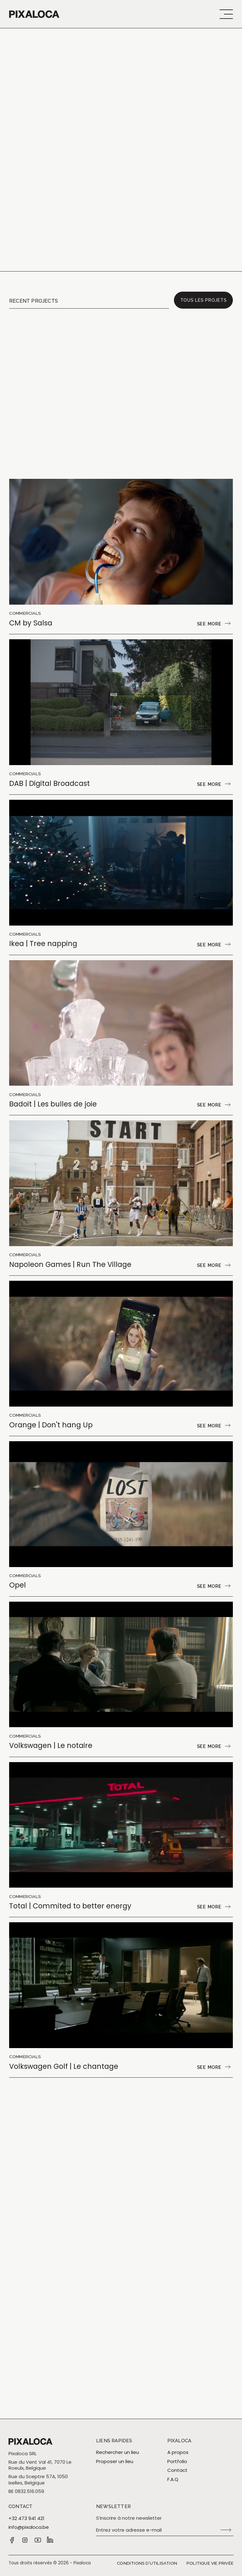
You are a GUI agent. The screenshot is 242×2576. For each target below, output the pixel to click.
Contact (177, 2470)
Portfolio (177, 2461)
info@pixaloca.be (29, 2527)
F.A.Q (172, 2479)
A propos (177, 2452)
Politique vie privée (210, 2563)
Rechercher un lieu (117, 2452)
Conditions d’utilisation (147, 2563)
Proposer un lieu (114, 2461)
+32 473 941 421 (26, 2518)
